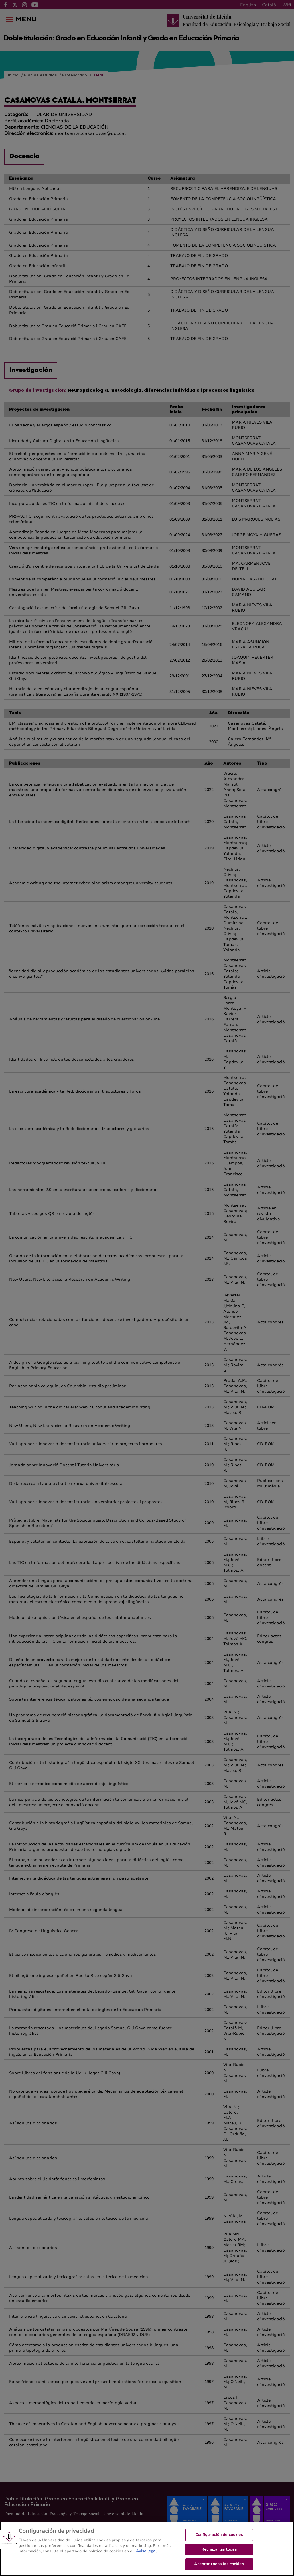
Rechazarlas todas (218, 2554)
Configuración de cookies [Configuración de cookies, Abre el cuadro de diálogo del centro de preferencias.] (219, 2539)
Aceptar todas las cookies (219, 2568)
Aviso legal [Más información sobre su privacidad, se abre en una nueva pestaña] (146, 2556)
